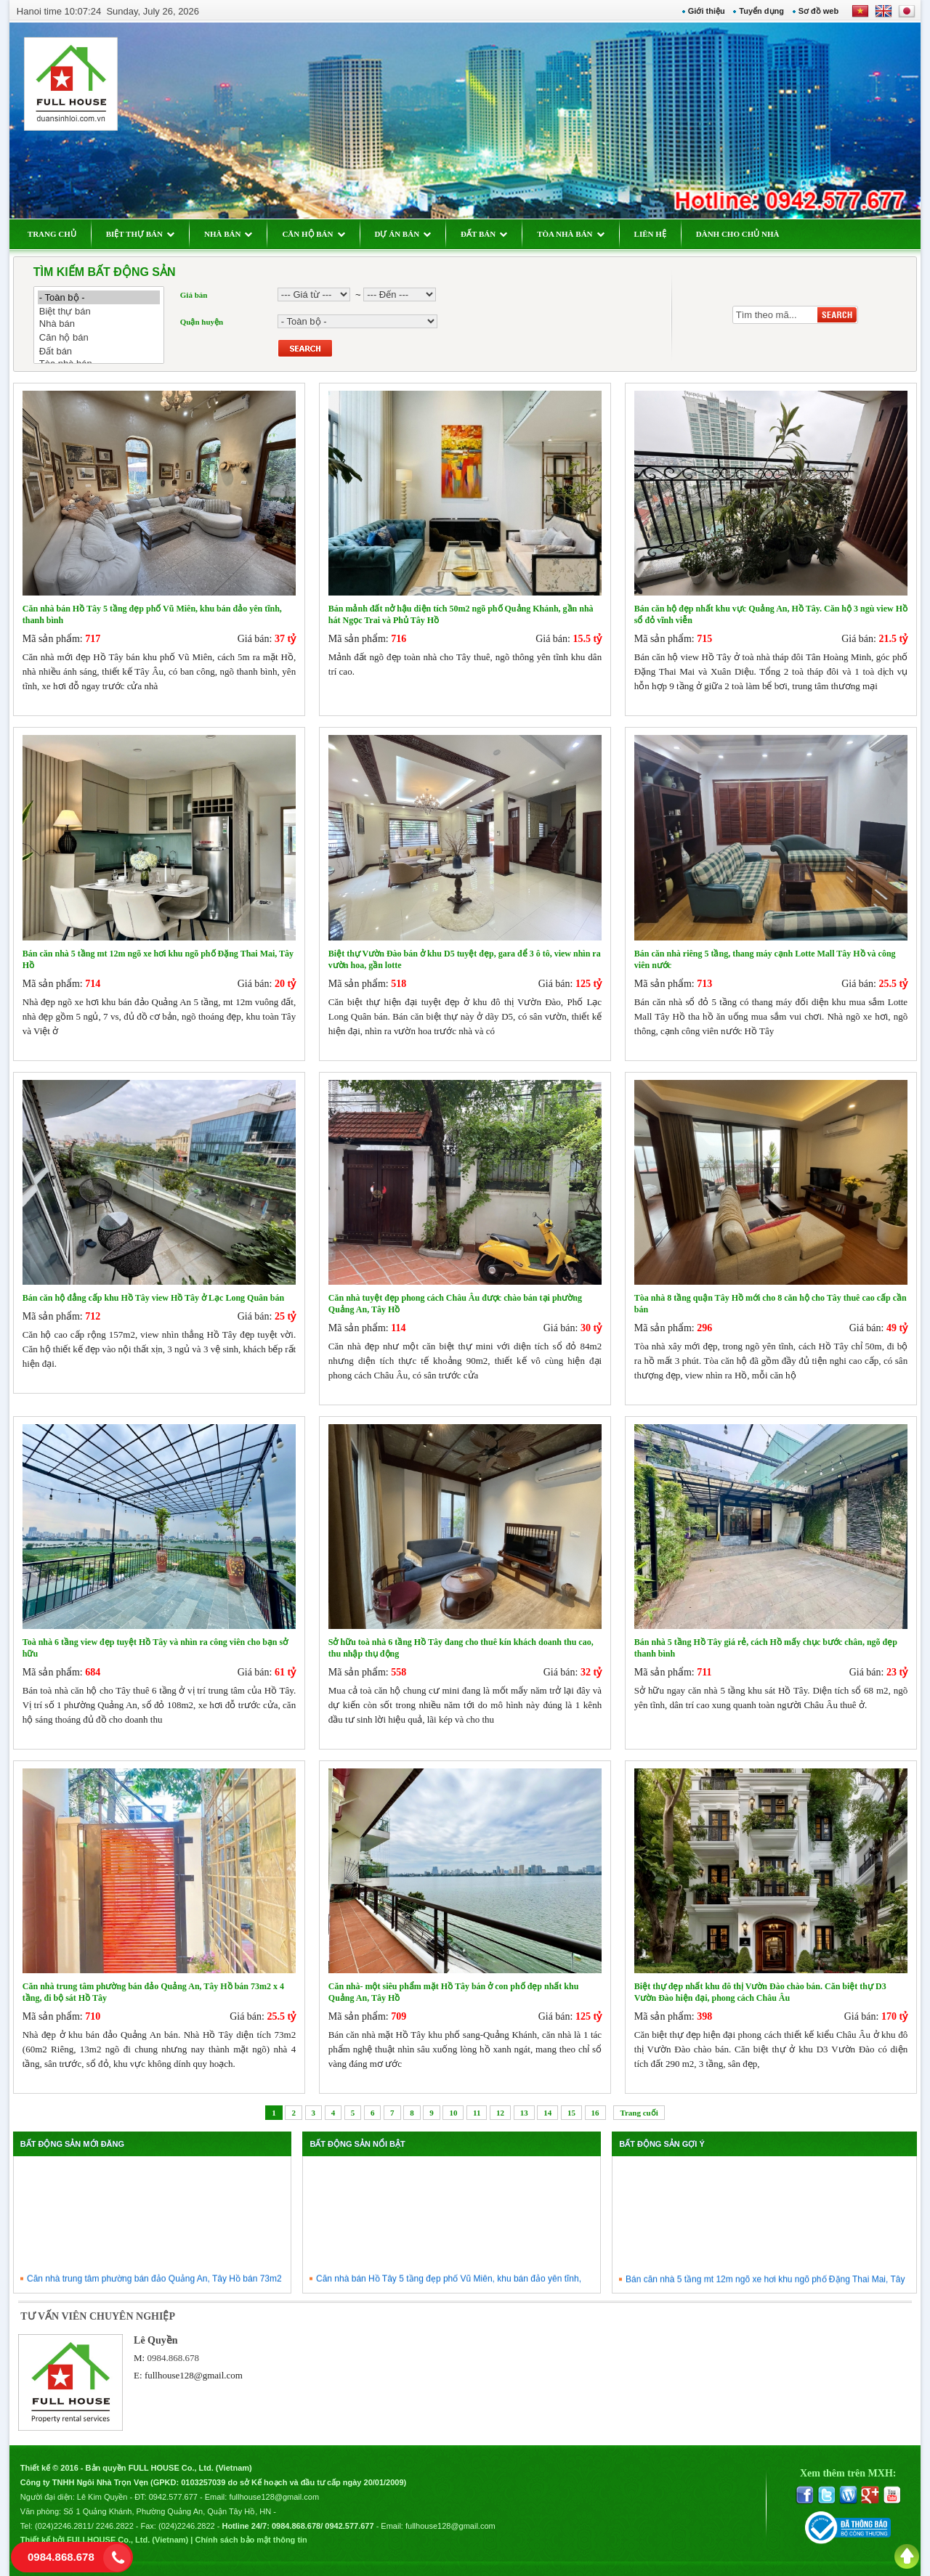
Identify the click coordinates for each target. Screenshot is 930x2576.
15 (571, 2112)
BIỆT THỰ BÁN (140, 233)
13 (524, 2112)
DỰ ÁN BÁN (403, 233)
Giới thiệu (706, 11)
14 (547, 2112)
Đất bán (99, 351)
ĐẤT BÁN (484, 233)
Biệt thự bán (99, 311)
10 (453, 2112)
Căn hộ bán (99, 337)
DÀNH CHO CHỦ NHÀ (738, 233)
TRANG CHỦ (52, 233)
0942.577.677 (173, 2496)
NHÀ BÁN (228, 233)
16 (595, 2112)
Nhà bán (99, 324)
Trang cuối (639, 2112)
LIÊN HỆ (650, 233)
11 (476, 2112)
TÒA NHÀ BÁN (570, 233)
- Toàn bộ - (99, 297)
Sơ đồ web (818, 11)
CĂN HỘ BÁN (313, 233)
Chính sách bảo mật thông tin (251, 2539)
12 (500, 2112)
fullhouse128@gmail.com (194, 2375)
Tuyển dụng (761, 11)
